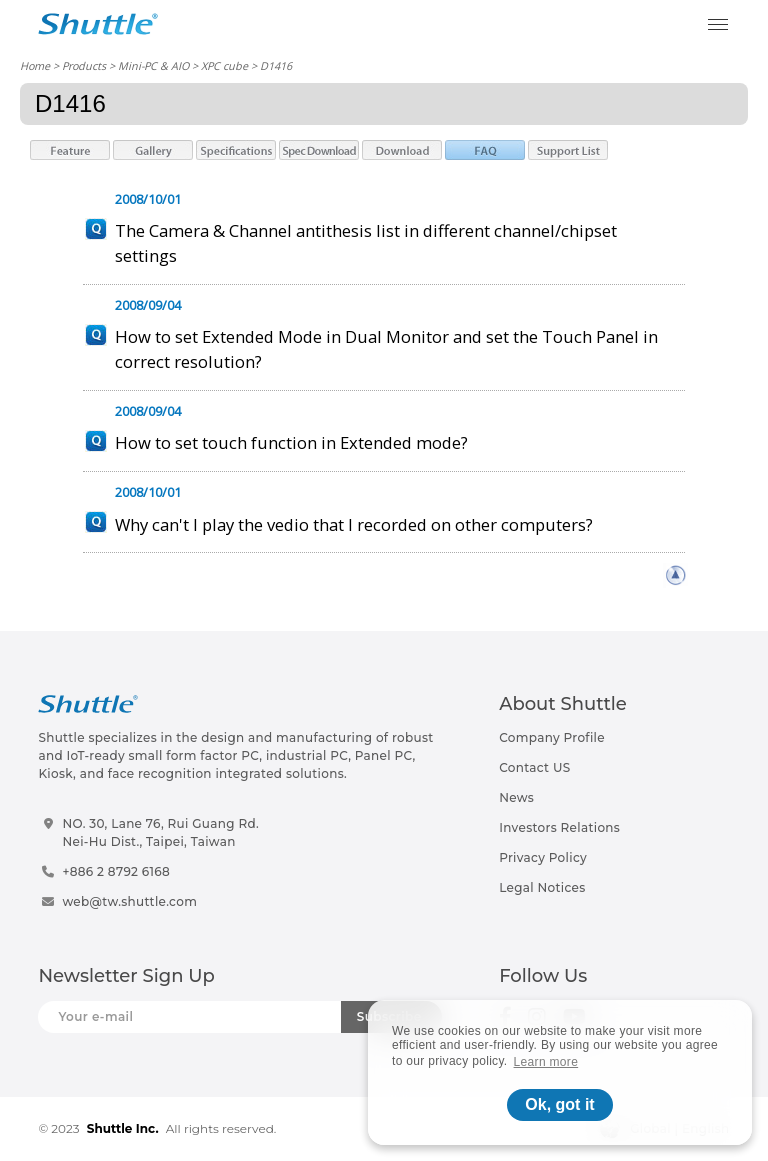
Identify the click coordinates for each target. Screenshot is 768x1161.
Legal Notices (542, 887)
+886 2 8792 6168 (116, 871)
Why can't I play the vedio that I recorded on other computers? (354, 524)
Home (35, 65)
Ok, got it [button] (559, 1104)
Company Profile (552, 737)
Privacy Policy (543, 857)
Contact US (534, 767)
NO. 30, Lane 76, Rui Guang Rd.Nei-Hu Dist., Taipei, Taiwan (160, 832)
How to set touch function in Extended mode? (291, 442)
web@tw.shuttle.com (129, 901)
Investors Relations (559, 827)
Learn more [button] (546, 1062)
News (516, 797)
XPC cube (224, 65)
